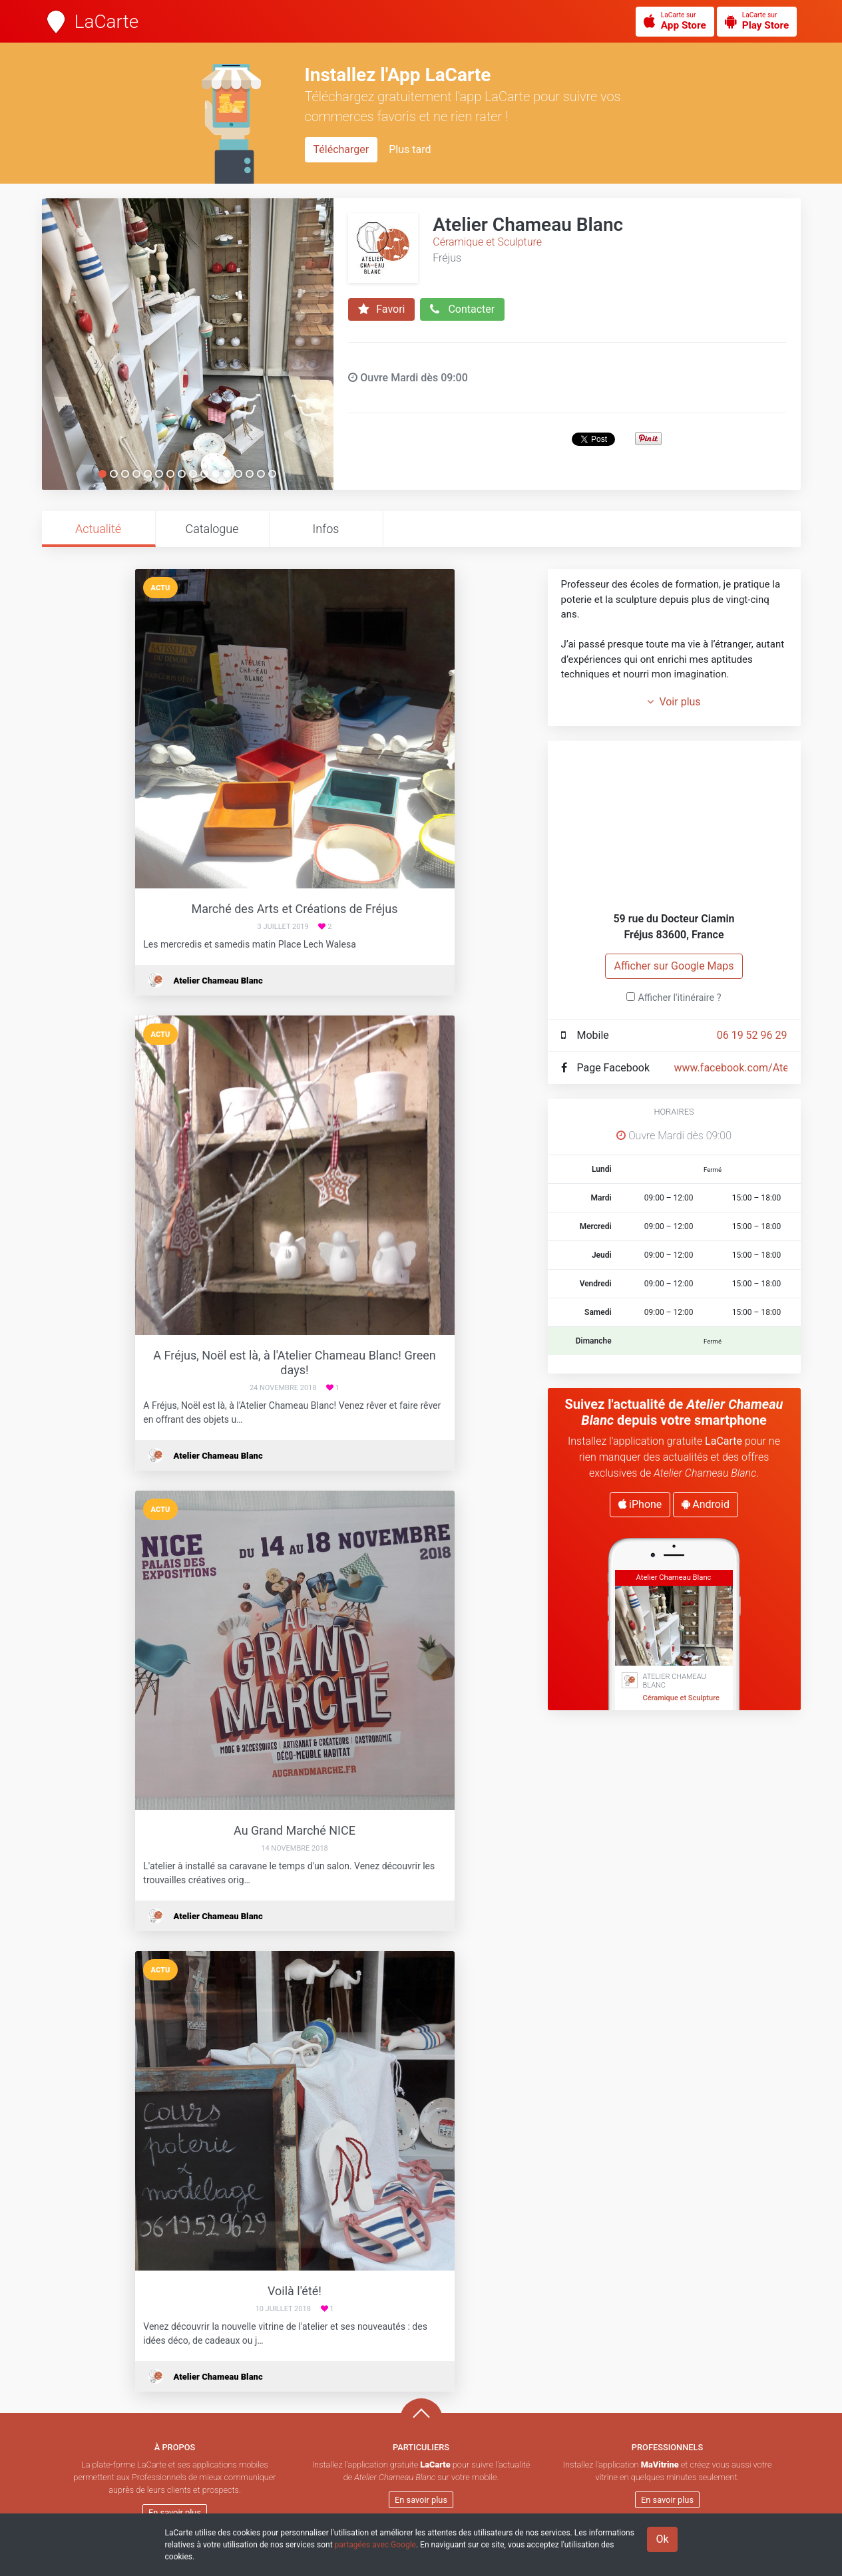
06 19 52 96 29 (752, 1035)
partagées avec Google (375, 2544)
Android (706, 1504)
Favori (381, 309)
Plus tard (410, 149)
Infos (326, 529)
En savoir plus (174, 2512)
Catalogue (211, 529)
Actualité (98, 529)
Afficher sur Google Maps (674, 966)
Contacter (462, 309)
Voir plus (673, 701)
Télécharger (341, 149)
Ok (662, 2539)
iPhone (640, 1504)
